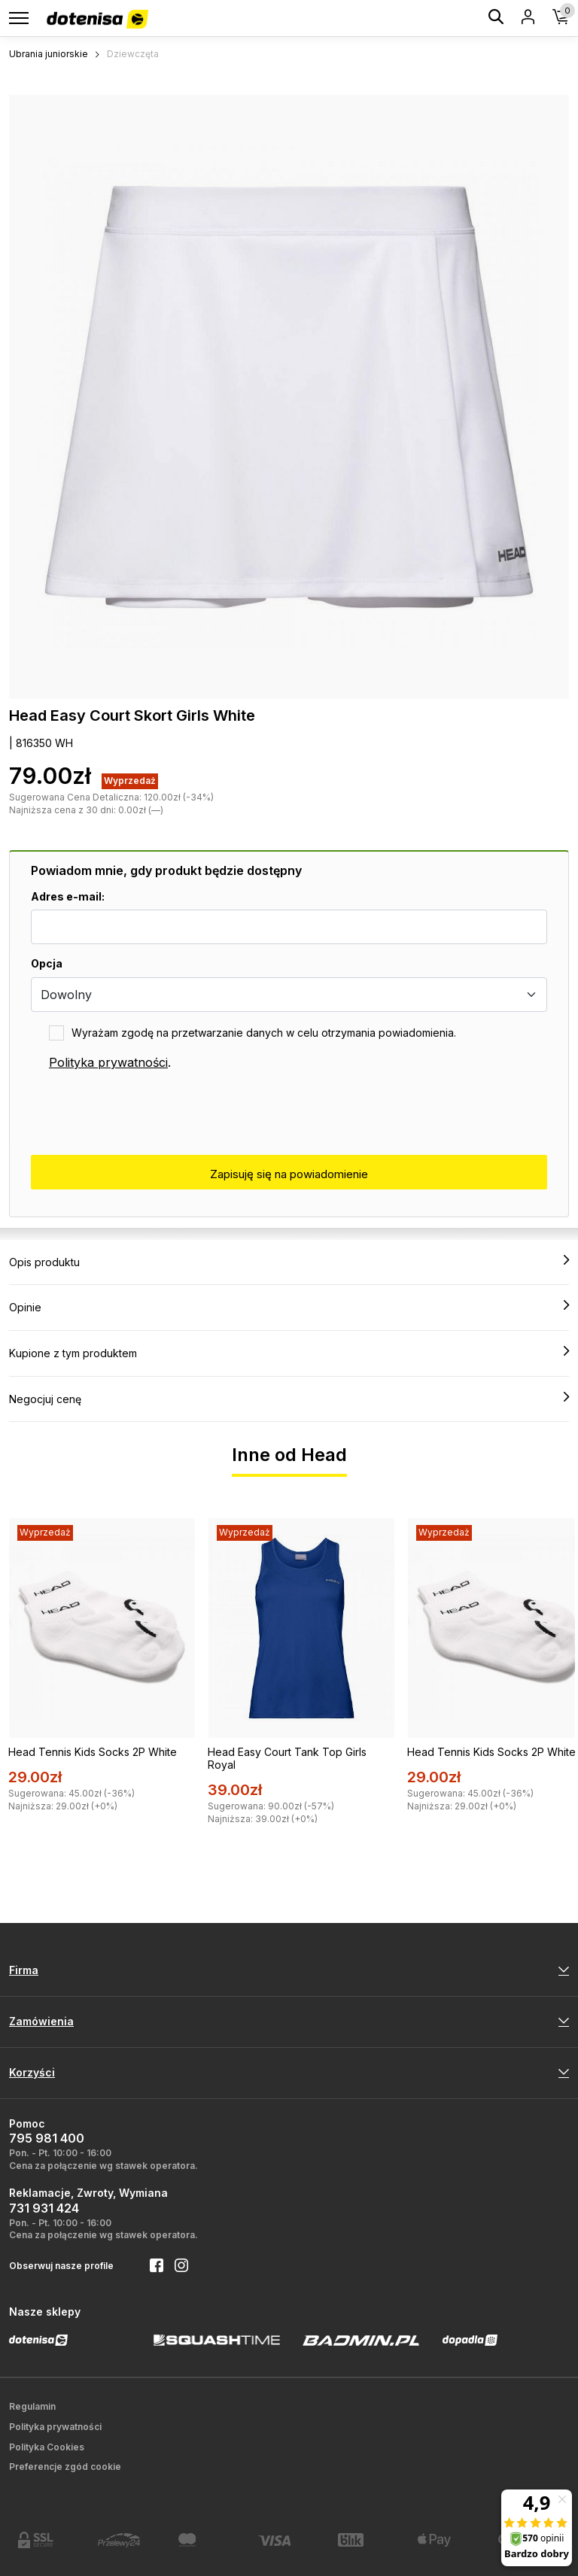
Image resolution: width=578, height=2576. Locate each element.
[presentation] (145, 1113)
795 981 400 (46, 2138)
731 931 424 (44, 2208)
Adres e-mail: (68, 896)
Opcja (46, 963)
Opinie (289, 1307)
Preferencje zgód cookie (65, 2466)
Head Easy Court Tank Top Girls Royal (287, 1758)
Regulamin (32, 2406)
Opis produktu (289, 1261)
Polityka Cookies (46, 2447)
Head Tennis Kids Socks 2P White (92, 1751)
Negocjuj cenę (289, 1398)
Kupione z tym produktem (289, 1352)
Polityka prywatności (108, 1062)
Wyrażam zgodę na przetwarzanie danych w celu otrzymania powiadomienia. (263, 1032)
